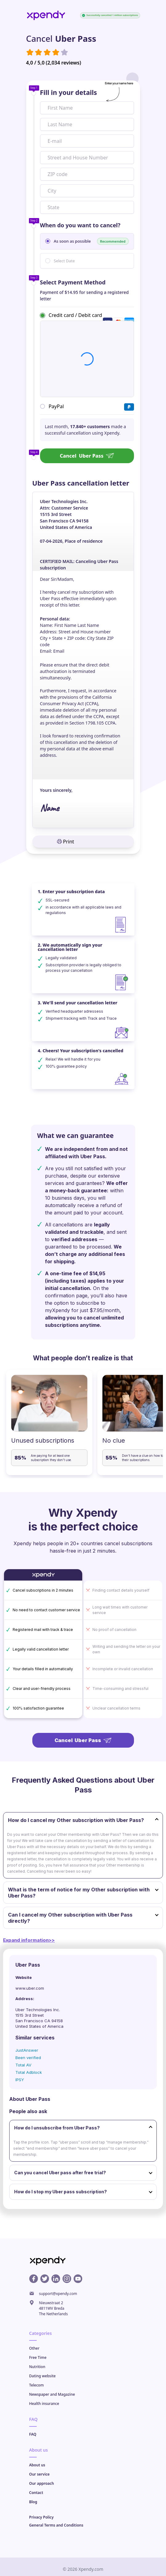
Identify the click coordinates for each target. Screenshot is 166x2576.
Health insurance (44, 2403)
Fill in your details (68, 92)
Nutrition (37, 2366)
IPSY (19, 2079)
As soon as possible (91, 241)
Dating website (42, 2376)
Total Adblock (28, 2072)
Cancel (87, 455)
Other (34, 2348)
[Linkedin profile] (55, 2279)
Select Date (64, 261)
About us (37, 2465)
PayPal (56, 406)
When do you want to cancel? (80, 225)
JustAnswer (26, 2050)
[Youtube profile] (78, 2279)
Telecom (36, 2385)
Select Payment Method (73, 282)
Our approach (41, 2483)
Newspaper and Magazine (52, 2394)
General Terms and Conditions (56, 2525)
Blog (33, 2501)
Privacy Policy (41, 2517)
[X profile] (44, 2279)
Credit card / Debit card (75, 315)
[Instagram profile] (67, 2279)
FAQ (32, 2434)
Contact (36, 2492)
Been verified (28, 2057)
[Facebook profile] (33, 2279)
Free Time (38, 2357)
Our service (39, 2474)
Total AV (23, 2064)
